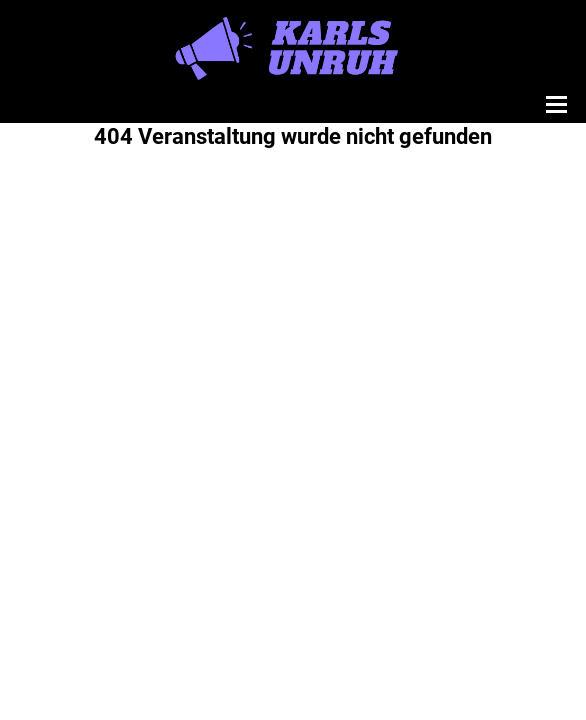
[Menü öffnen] (554, 104)
